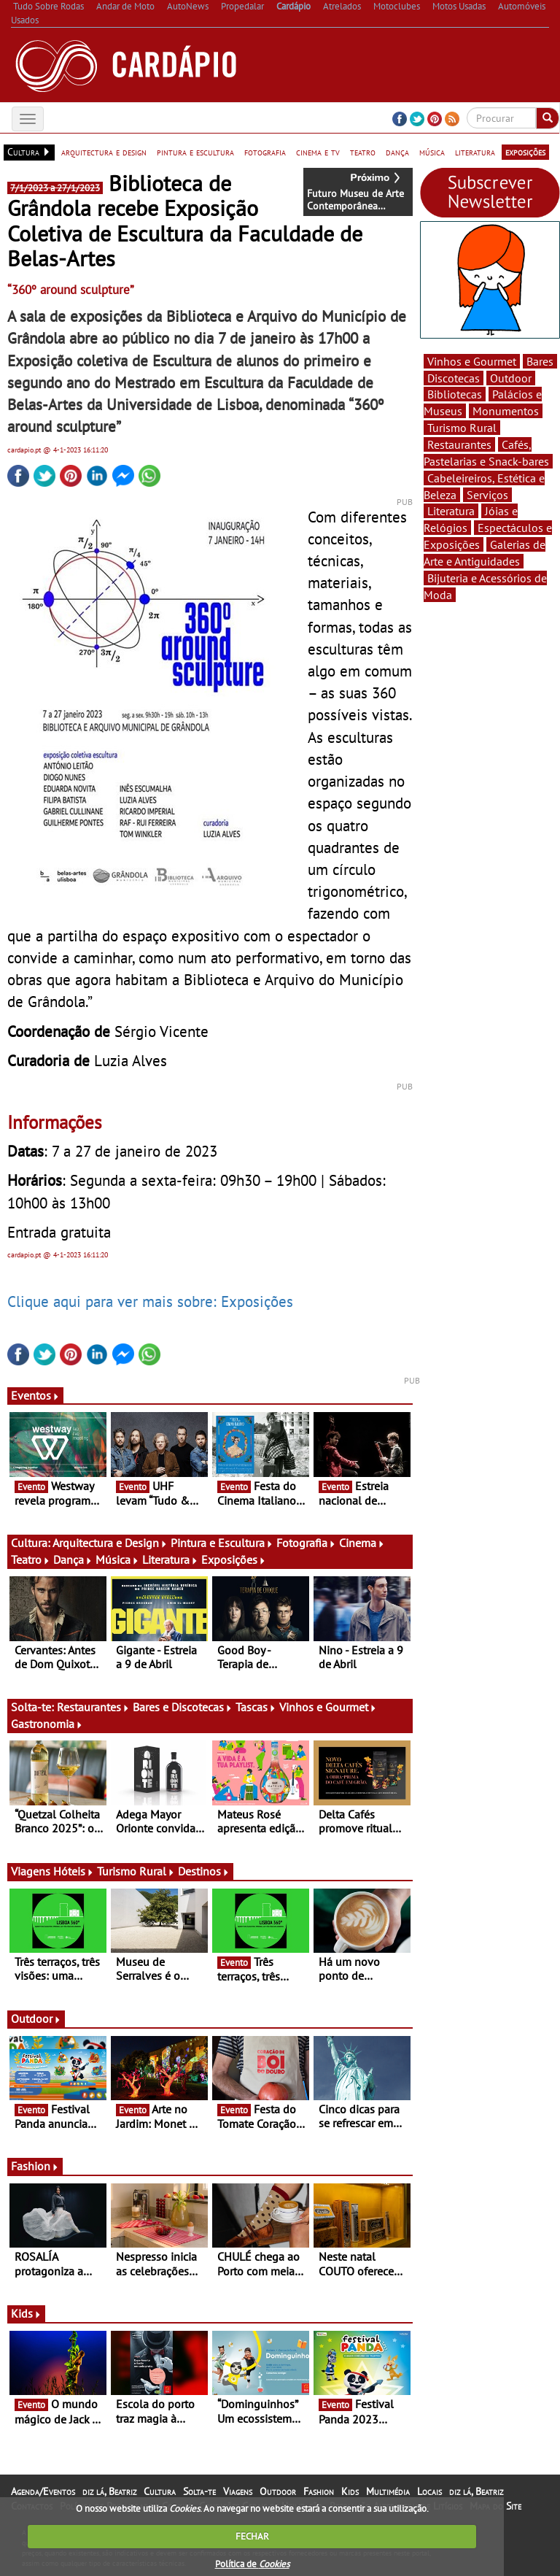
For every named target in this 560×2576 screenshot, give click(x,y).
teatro (363, 151)
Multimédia (388, 2491)
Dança (73, 1559)
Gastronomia (47, 1723)
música (432, 151)
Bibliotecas (454, 394)
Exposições (233, 1559)
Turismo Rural (136, 1871)
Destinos (204, 1871)
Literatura (170, 1559)
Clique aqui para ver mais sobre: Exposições (150, 1301)
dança (397, 151)
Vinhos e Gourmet (328, 1707)
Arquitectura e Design (110, 1542)
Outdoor (36, 2018)
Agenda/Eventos (43, 2491)
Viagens (237, 2491)
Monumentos (505, 411)
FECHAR (252, 2536)
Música (117, 1559)
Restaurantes (93, 1707)
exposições (525, 151)
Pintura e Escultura (222, 1542)
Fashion (35, 2166)
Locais (429, 2491)
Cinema (362, 1542)
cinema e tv (318, 151)
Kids (26, 2313)
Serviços (487, 494)
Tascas (256, 1707)
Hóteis (73, 1871)
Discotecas (453, 378)
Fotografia (306, 1542)
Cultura (160, 2491)
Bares (539, 361)
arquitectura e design (104, 151)
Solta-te (199, 2491)
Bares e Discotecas (183, 1707)
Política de (252, 2564)
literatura (475, 151)
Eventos (35, 1395)
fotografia (265, 151)
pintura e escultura (195, 151)
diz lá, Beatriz (109, 2491)
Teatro (30, 1559)
